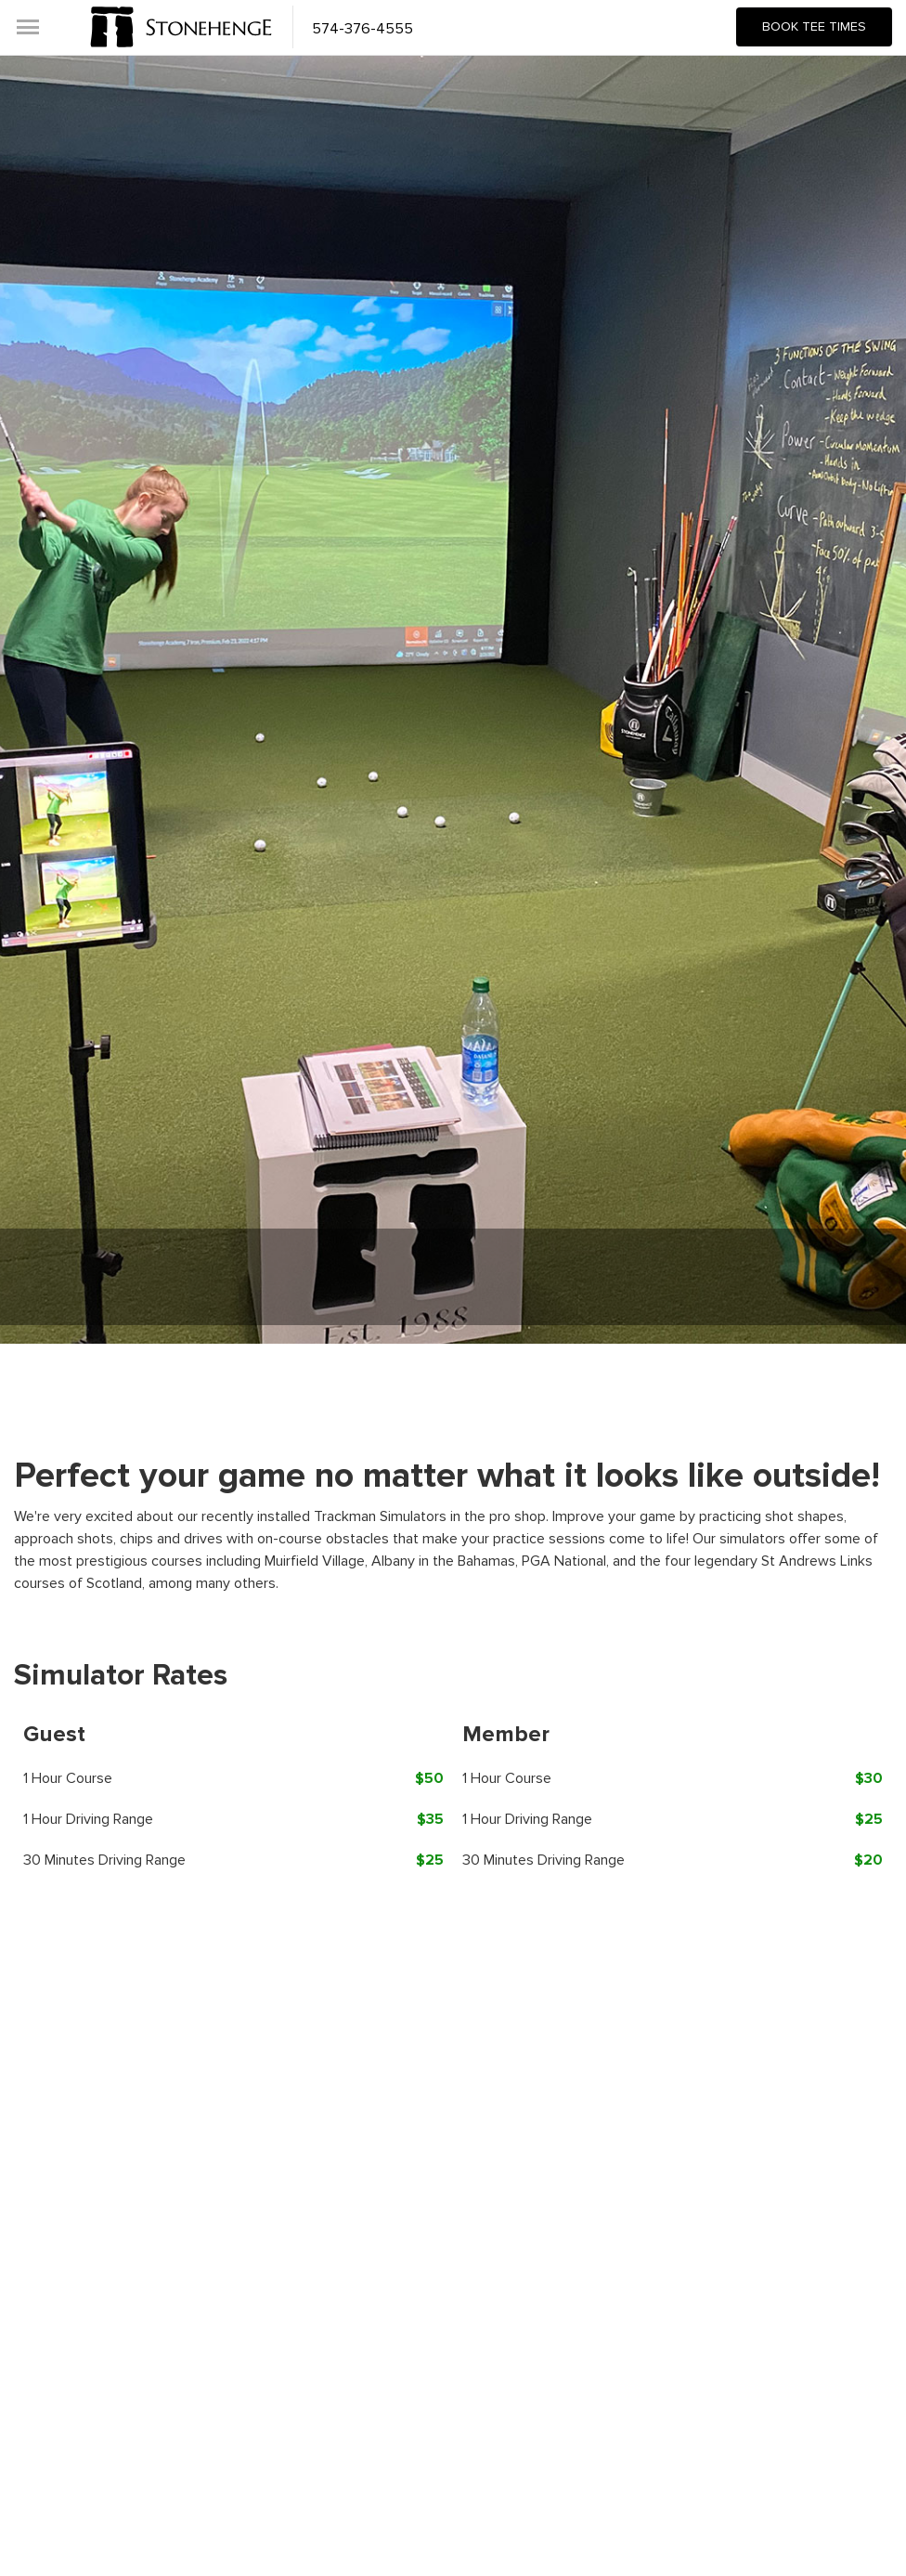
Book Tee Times (814, 26)
